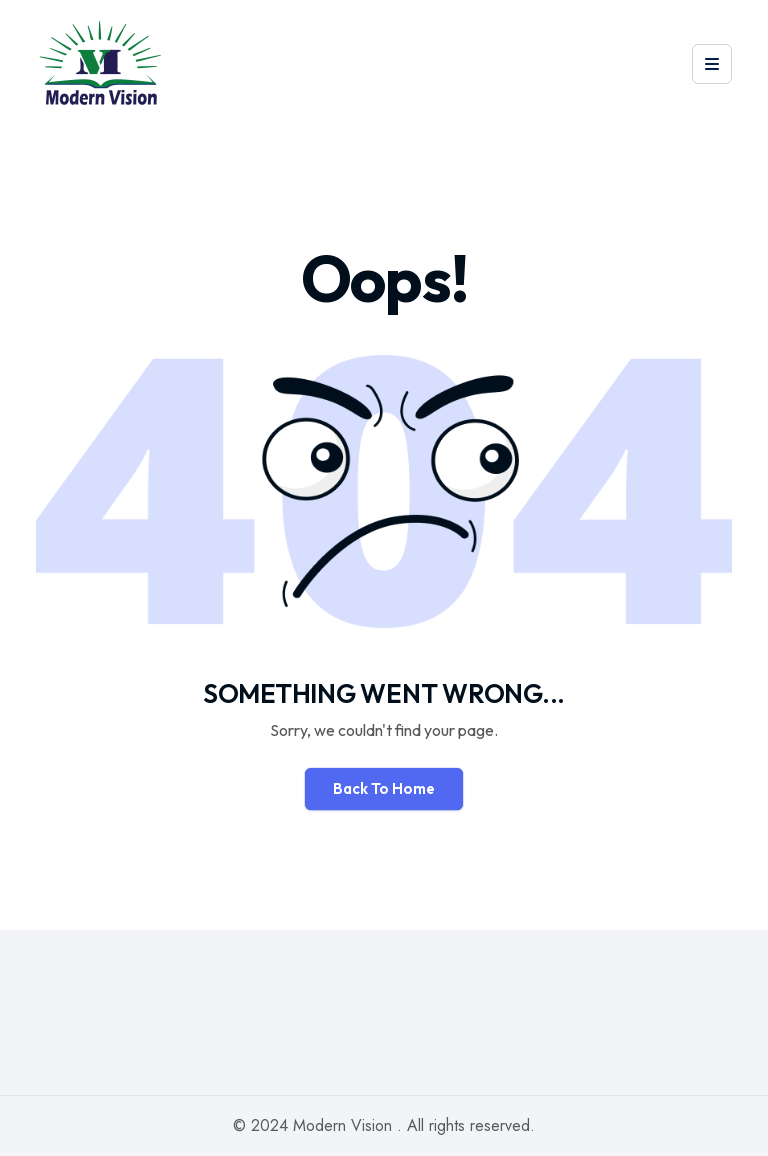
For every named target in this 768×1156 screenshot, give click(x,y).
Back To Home (384, 788)
